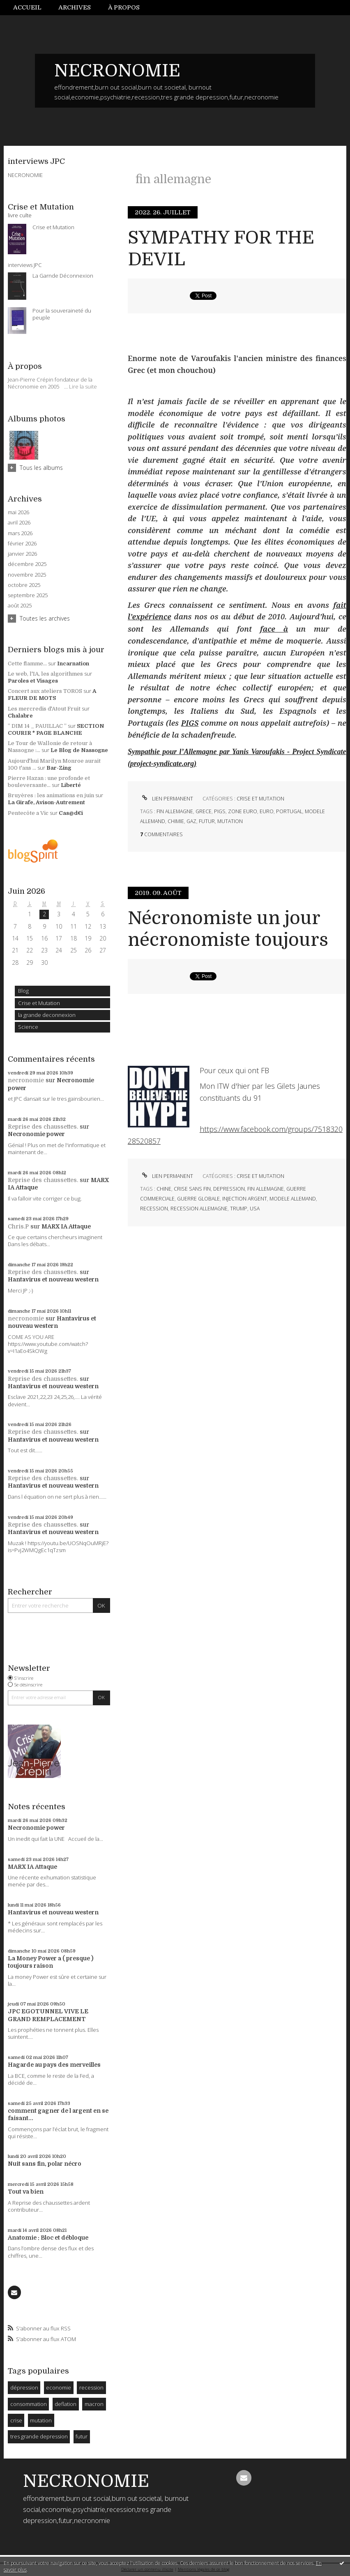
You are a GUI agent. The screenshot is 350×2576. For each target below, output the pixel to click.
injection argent (244, 1198)
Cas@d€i (71, 813)
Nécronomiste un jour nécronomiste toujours (228, 929)
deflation (65, 2404)
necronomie (26, 1080)
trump (238, 1208)
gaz (191, 821)
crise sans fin (192, 1188)
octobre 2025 (24, 585)
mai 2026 (18, 512)
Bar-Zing (58, 768)
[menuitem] (31, 7)
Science (28, 1026)
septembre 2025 (28, 595)
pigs (220, 811)
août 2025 (20, 605)
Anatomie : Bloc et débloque (48, 2237)
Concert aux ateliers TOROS (45, 691)
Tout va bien (26, 2191)
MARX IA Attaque (66, 1226)
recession (91, 2387)
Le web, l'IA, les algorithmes (45, 674)
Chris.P (18, 1226)
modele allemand (292, 1198)
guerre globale (198, 1198)
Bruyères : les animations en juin (51, 795)
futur (82, 2436)
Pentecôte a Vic (28, 813)
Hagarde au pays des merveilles (54, 2064)
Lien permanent (166, 798)
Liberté (71, 785)
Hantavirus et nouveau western (53, 1279)
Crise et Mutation (39, 1003)
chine (164, 1188)
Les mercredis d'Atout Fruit (44, 709)
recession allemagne (199, 1208)
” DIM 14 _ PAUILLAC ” (37, 726)
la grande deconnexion (47, 1015)
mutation (41, 2420)
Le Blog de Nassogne (79, 750)
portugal (289, 811)
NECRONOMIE (117, 70)
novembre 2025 (27, 574)
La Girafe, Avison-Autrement (46, 802)
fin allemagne (175, 811)
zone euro (242, 811)
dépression (24, 2387)
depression (229, 1188)
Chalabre (20, 716)
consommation (28, 2404)
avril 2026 (19, 522)
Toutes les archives (45, 618)
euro (267, 811)
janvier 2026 (22, 553)
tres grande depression (39, 2436)
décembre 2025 (27, 564)
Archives (74, 7)
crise (16, 2420)
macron (94, 2404)
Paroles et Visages (33, 681)
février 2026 (22, 543)
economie (58, 2387)
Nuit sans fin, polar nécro (44, 2163)
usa (255, 1208)
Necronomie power (36, 1134)
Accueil (27, 7)
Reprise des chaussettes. (43, 1126)
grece (204, 811)
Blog (23, 990)
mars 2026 (20, 533)
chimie (176, 821)
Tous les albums (41, 468)
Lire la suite (83, 386)
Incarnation (73, 663)
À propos (124, 7)
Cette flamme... (27, 663)
